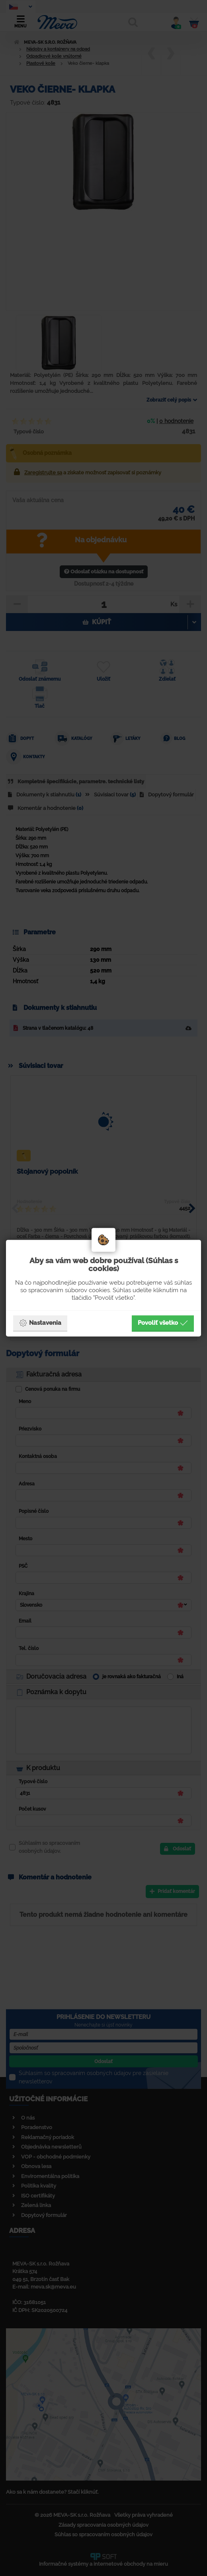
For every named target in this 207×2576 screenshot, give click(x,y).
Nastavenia (40, 1323)
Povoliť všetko (163, 1323)
